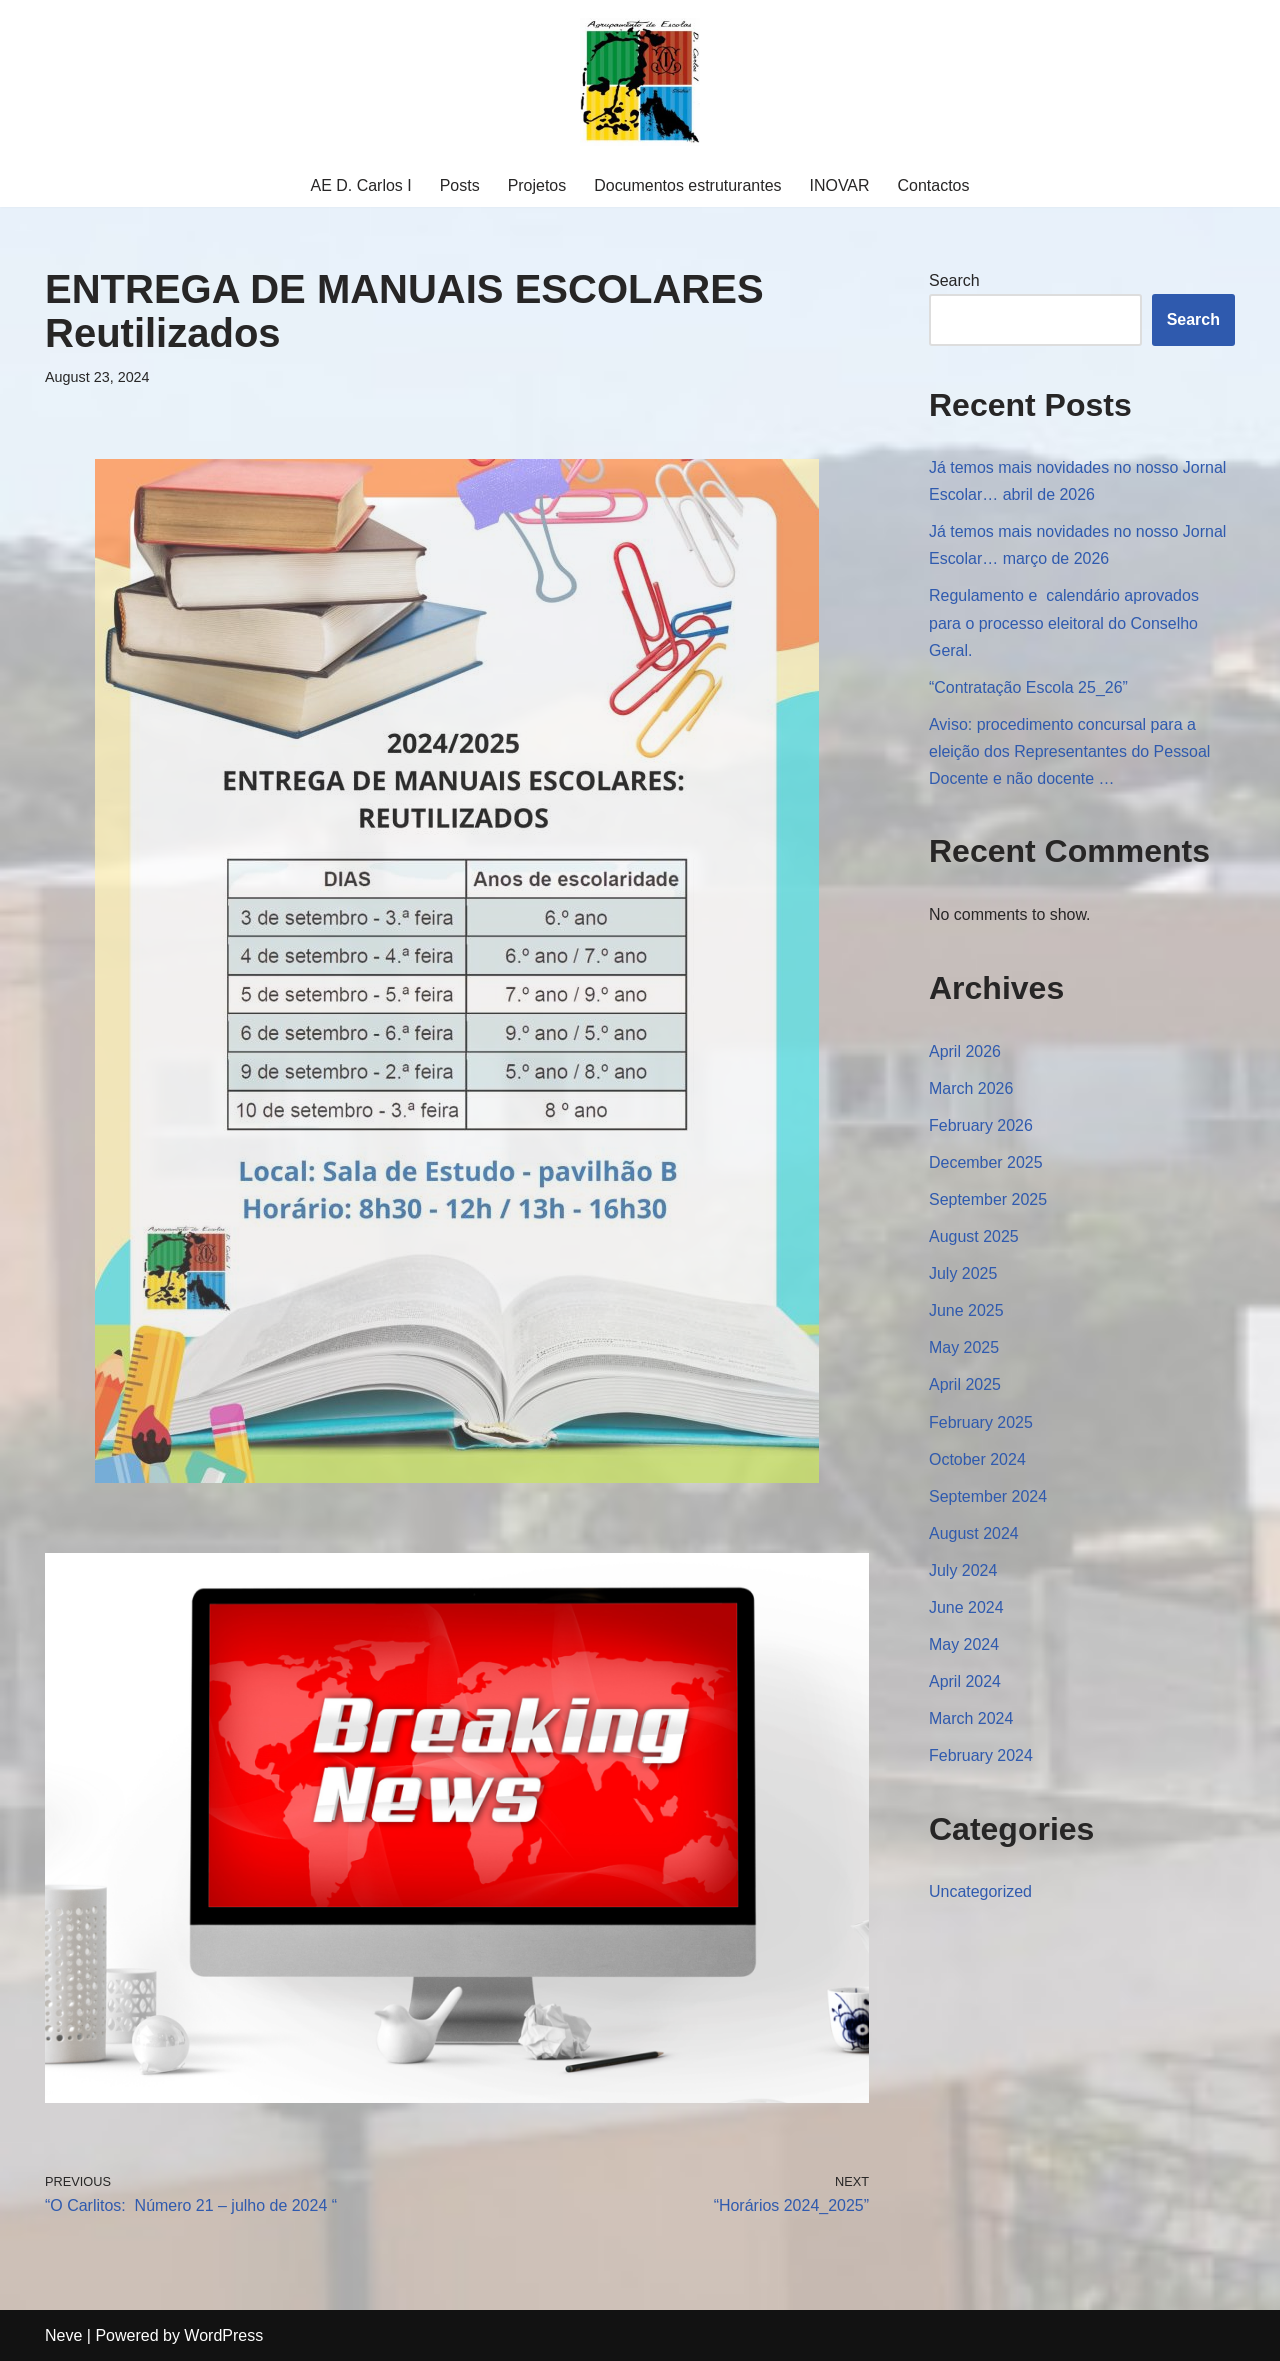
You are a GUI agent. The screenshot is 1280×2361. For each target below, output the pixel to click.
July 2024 (963, 1572)
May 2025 (964, 1349)
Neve (63, 2335)
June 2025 (966, 1312)
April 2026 (965, 1052)
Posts (459, 185)
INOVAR (840, 185)
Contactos (934, 185)
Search (954, 280)
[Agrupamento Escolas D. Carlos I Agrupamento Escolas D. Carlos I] (640, 82)
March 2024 (971, 1721)
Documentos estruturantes (688, 185)
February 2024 (981, 1758)
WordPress (223, 2335)
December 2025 (986, 1163)
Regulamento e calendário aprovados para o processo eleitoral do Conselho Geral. (1064, 623)
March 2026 (971, 1089)
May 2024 (964, 1647)
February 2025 (981, 1424)
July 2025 (963, 1275)
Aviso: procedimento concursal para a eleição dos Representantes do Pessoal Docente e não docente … (1070, 752)
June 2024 (966, 1610)
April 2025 (965, 1386)
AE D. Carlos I (360, 185)
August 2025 (974, 1238)
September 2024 (988, 1498)
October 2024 (977, 1461)
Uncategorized (980, 1894)
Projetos (536, 185)
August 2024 (974, 1535)
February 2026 (981, 1126)
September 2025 (988, 1201)
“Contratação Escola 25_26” (1028, 687)
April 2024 (965, 1684)
